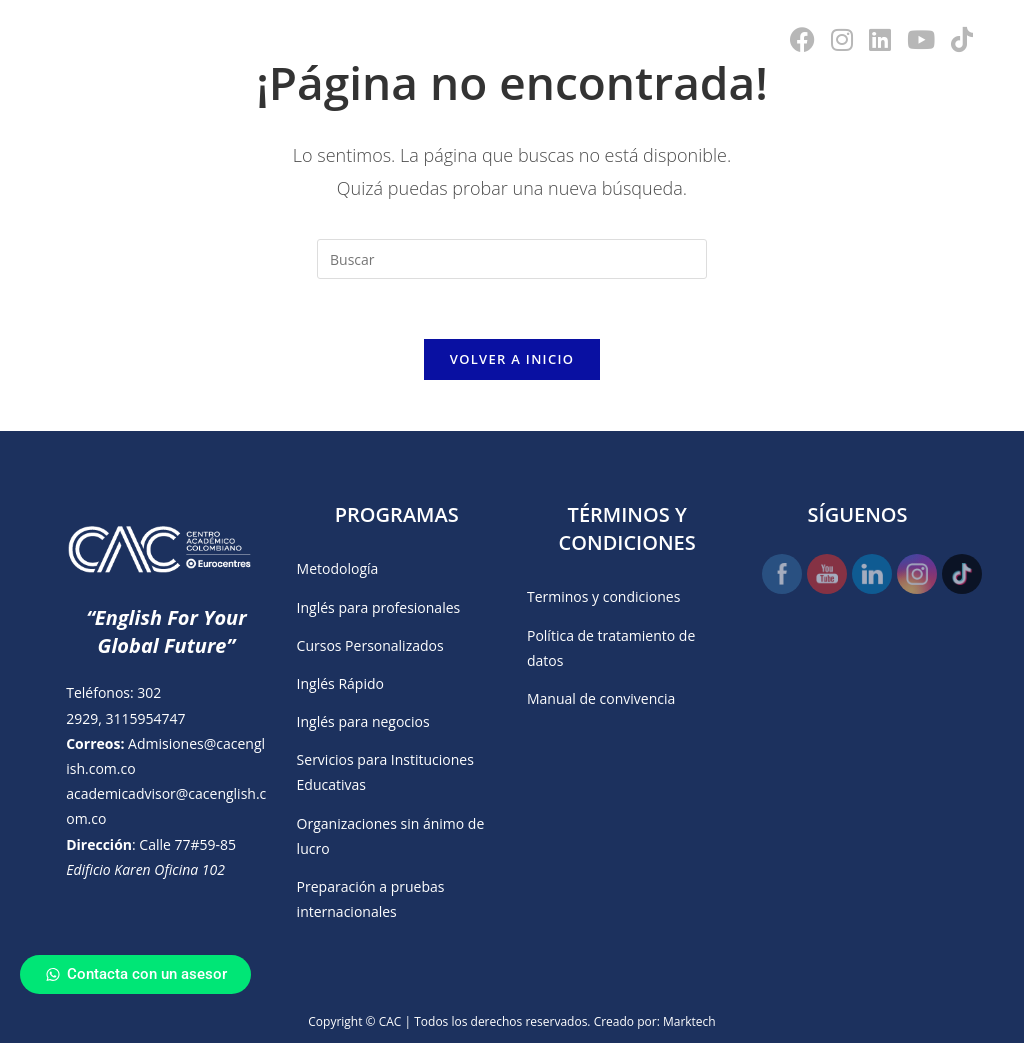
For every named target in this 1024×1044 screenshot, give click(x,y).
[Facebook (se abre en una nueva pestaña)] (802, 39)
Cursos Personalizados (370, 646)
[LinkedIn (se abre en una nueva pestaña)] (880, 39)
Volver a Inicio (512, 360)
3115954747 (145, 718)
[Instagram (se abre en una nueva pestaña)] (842, 39)
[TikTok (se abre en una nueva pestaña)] (962, 39)
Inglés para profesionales (379, 607)
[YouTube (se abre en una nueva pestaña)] (921, 39)
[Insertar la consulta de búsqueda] (512, 259)
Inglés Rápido (340, 684)
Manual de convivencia (601, 699)
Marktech (689, 1022)
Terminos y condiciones (603, 597)
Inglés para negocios (363, 722)
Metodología (338, 569)
